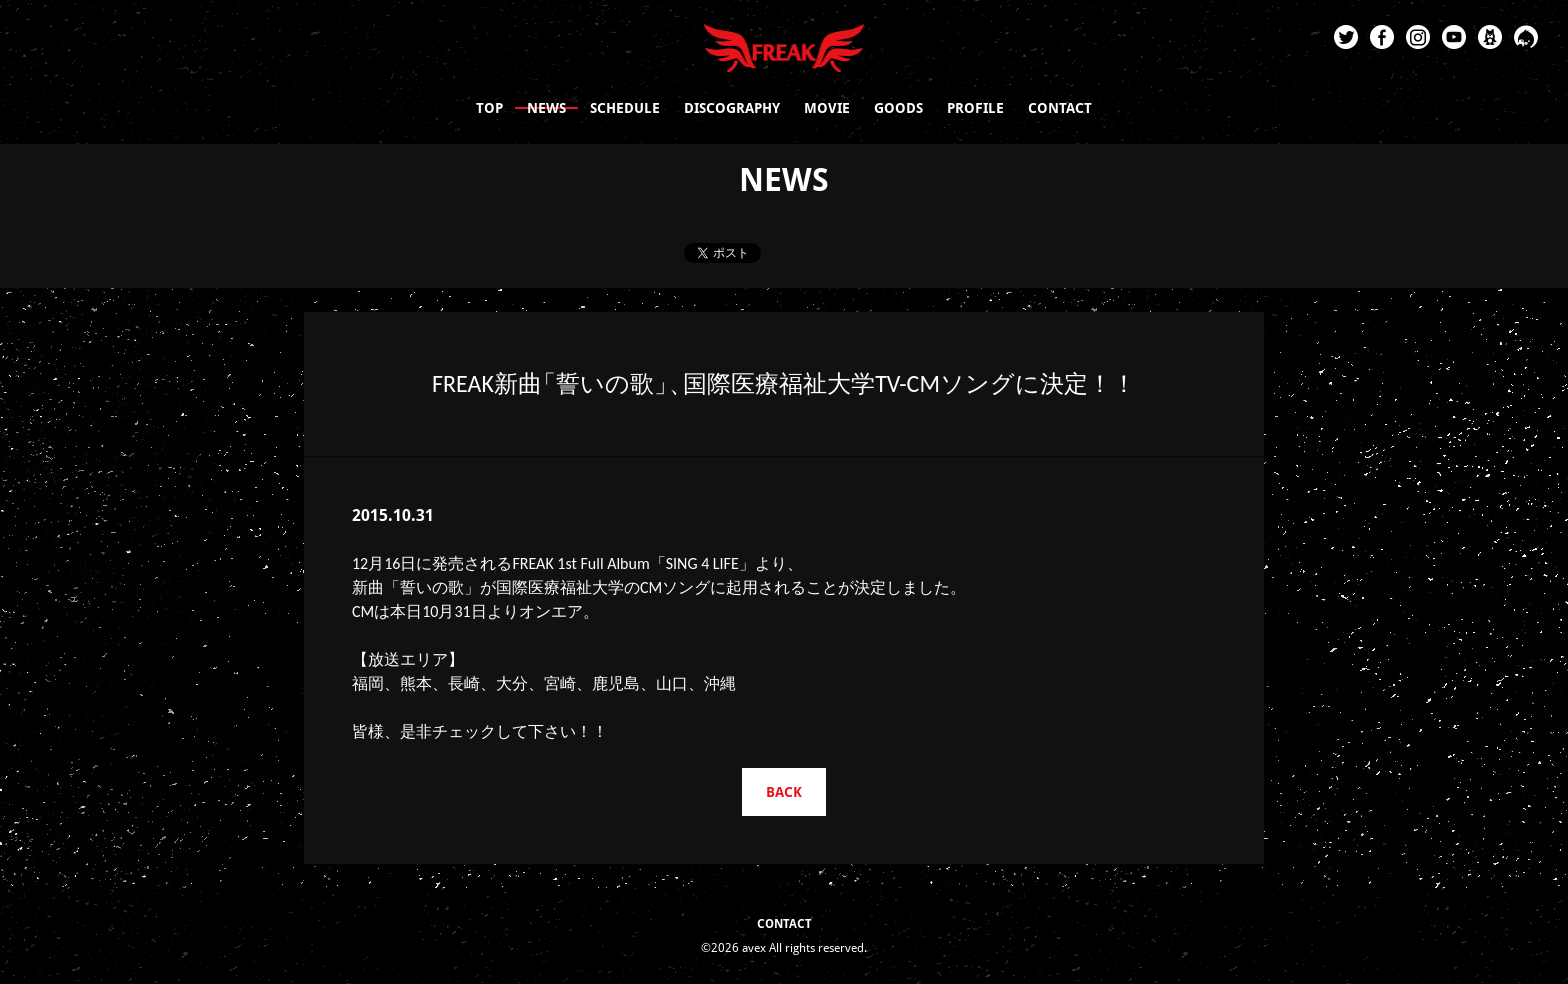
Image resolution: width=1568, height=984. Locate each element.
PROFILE (975, 108)
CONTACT (1060, 108)
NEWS (546, 108)
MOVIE (827, 108)
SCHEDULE (625, 108)
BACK (784, 792)
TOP (489, 108)
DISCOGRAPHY (732, 108)
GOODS (898, 108)
